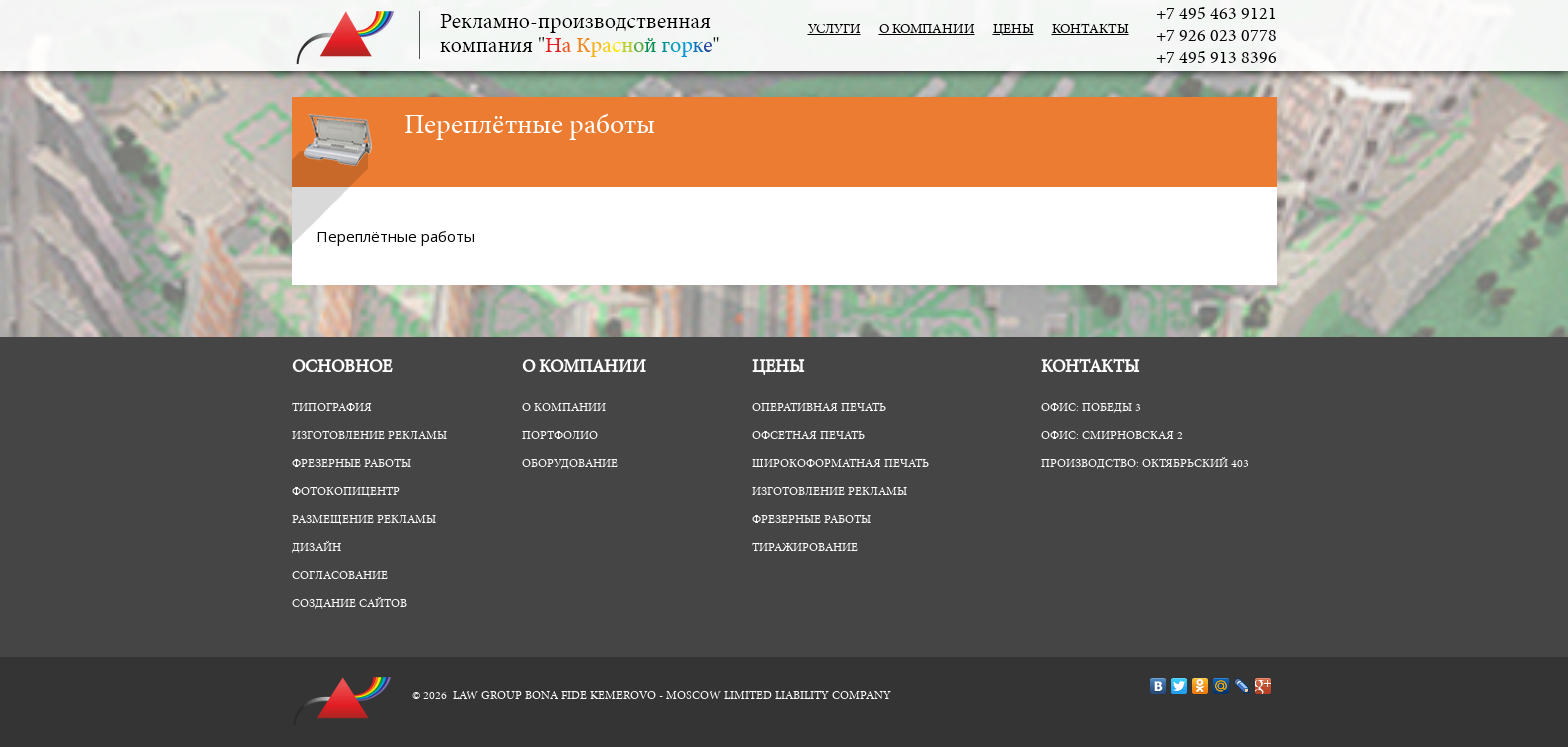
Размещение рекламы (364, 520)
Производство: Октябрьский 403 (1145, 464)
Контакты (1090, 30)
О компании (927, 30)
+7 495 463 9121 (1216, 15)
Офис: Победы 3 (1091, 408)
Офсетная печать (808, 436)
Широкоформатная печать (840, 464)
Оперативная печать (819, 408)
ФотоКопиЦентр (346, 492)
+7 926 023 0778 (1216, 37)
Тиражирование (805, 548)
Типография (332, 408)
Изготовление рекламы (369, 436)
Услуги (834, 30)
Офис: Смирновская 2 (1112, 436)
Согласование (340, 576)
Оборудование (570, 464)
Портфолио (560, 436)
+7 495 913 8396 (1216, 59)
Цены (1013, 30)
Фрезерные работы (351, 464)
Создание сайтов (349, 604)
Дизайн (316, 548)
